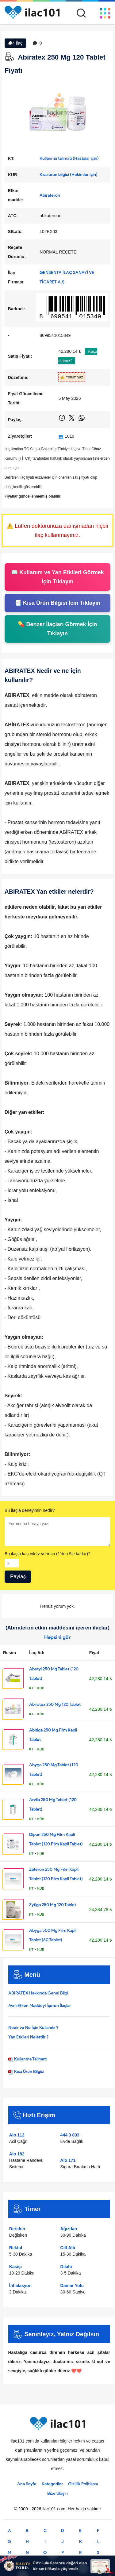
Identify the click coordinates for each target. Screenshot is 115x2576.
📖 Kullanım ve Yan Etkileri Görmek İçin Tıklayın (57, 577)
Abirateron (50, 195)
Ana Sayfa (26, 2484)
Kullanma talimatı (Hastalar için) (69, 158)
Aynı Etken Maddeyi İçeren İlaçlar (39, 2005)
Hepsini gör (57, 1637)
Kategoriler (52, 2484)
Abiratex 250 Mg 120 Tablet (55, 1704)
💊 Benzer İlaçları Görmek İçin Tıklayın (57, 629)
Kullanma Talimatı (27, 2059)
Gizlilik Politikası (83, 2484)
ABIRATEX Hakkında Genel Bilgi (38, 1993)
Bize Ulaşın (57, 2493)
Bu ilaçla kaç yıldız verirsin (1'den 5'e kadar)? (47, 1553)
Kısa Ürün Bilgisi (26, 2071)
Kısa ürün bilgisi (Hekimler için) (69, 174)
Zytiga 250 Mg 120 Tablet (52, 1904)
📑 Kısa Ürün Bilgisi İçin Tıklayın (57, 603)
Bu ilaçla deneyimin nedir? (30, 1510)
